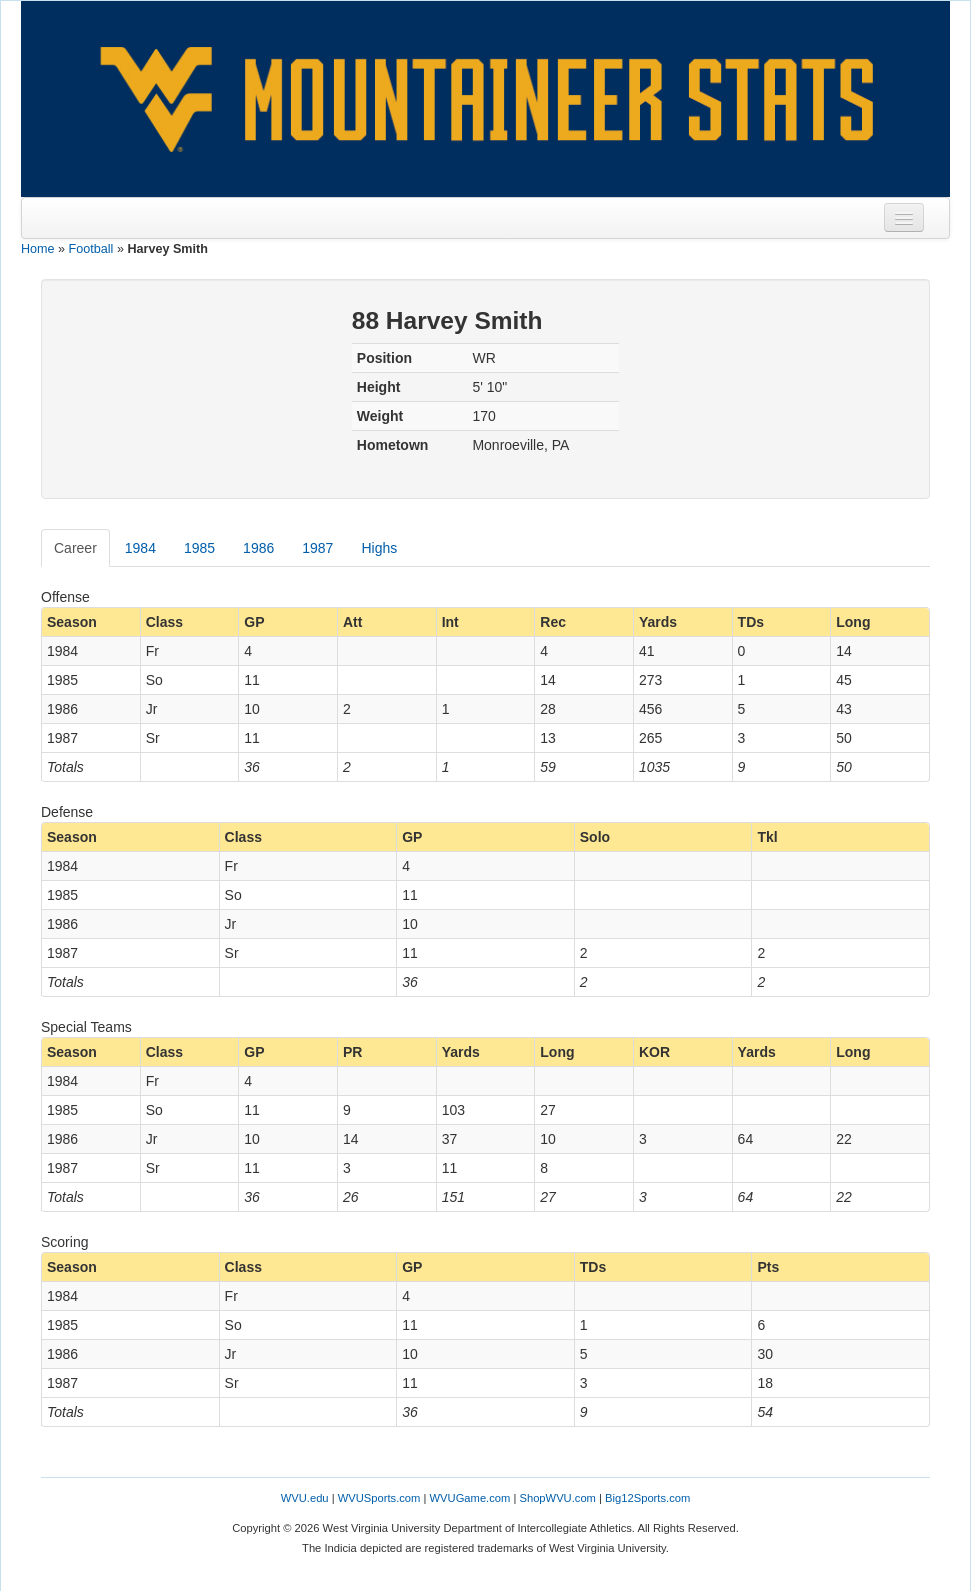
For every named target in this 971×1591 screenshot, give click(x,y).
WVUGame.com (470, 1498)
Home (38, 249)
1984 (140, 548)
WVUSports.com (379, 1498)
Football (91, 249)
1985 (199, 548)
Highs (379, 548)
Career (75, 548)
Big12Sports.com (647, 1498)
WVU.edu (305, 1498)
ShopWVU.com (557, 1498)
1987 (317, 548)
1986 (258, 548)
